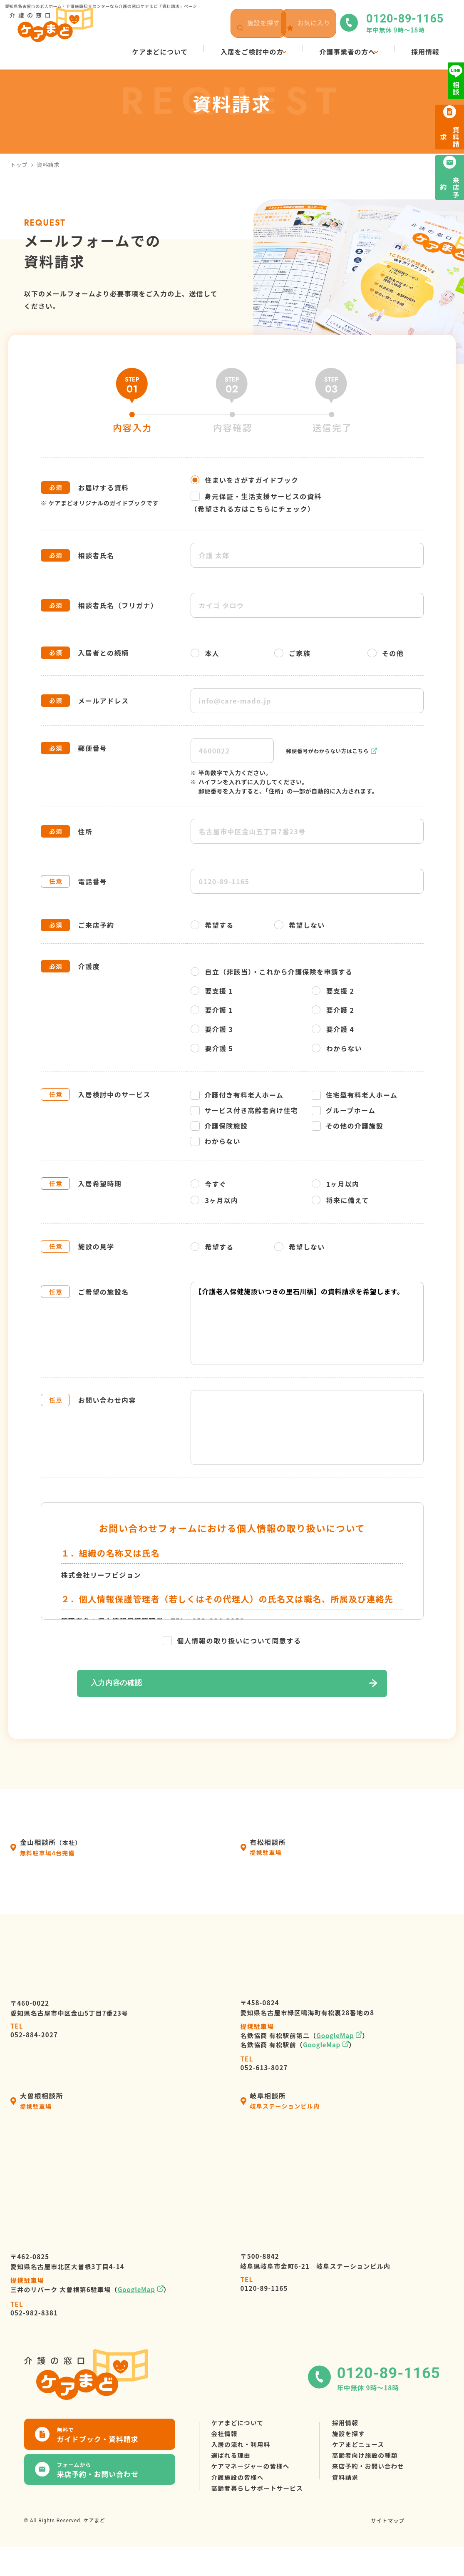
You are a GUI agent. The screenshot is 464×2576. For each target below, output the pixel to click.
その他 (385, 653)
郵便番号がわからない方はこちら (332, 750)
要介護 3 (212, 1029)
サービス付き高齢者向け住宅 (244, 1110)
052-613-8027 (264, 2064)
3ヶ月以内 (214, 1200)
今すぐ (209, 1184)
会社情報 (225, 2440)
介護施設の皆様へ (240, 2500)
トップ (18, 165)
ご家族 (292, 653)
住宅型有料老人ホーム (354, 1095)
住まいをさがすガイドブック (245, 480)
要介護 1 (212, 1010)
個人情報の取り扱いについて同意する (232, 1641)
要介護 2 (333, 1010)
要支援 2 (333, 991)
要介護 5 (212, 1048)
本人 (205, 653)
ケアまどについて (240, 2425)
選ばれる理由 (233, 2470)
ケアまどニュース (369, 2455)
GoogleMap (335, 2037)
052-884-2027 (34, 2031)
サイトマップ (386, 2549)
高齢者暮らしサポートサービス (261, 2515)
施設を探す (359, 2440)
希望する (212, 925)
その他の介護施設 (347, 1126)
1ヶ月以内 (336, 1184)
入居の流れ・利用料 (243, 2455)
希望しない (299, 925)
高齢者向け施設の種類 (377, 2470)
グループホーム (344, 1110)
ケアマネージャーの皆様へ (254, 2485)
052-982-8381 (34, 2310)
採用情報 (355, 2425)
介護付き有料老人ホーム (237, 1095)
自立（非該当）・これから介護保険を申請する (272, 972)
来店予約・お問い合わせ (380, 2485)
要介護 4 (333, 1029)
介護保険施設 (219, 1126)
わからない (337, 1048)
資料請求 (355, 2500)
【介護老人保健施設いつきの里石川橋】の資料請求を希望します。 (307, 1323)
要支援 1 (212, 991)
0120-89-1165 (264, 2285)
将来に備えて (340, 1200)
